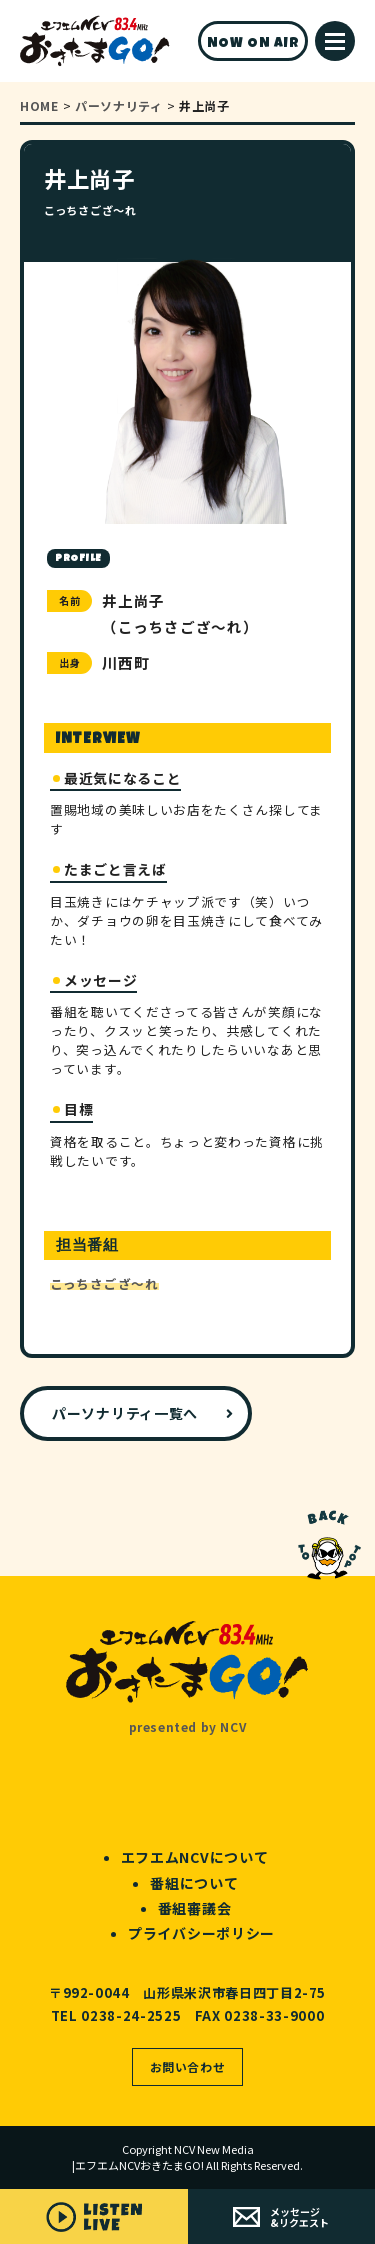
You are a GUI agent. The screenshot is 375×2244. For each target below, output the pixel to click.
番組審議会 (195, 1908)
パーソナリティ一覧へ (125, 1413)
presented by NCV (188, 1726)
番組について (194, 1883)
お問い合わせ (188, 2066)
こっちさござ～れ (104, 1283)
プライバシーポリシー (201, 1933)
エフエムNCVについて (195, 1857)
